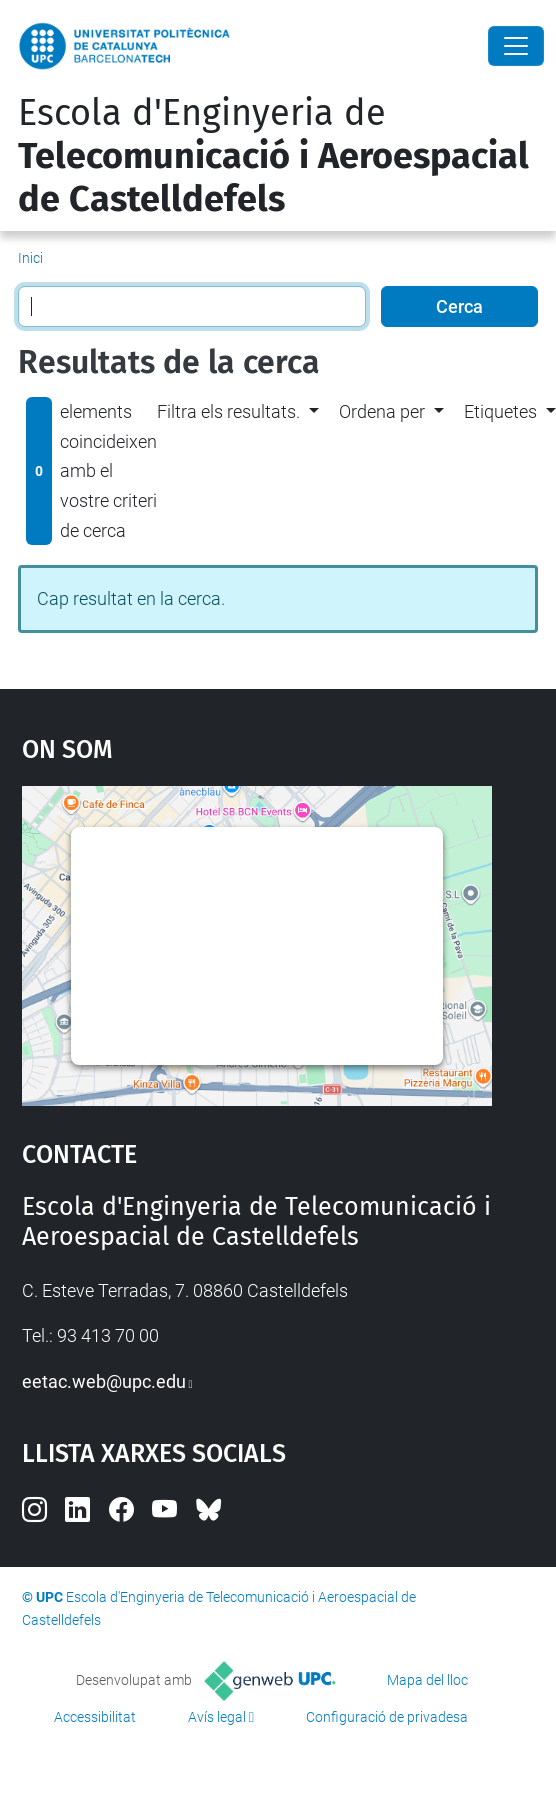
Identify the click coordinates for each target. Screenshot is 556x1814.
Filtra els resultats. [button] (228, 411)
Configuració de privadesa (387, 1717)
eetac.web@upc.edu (104, 1381)
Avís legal (217, 1717)
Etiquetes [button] (500, 411)
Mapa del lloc (427, 1680)
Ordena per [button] (382, 411)
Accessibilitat (95, 1717)
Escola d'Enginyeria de (273, 156)
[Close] (516, 46)
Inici (30, 258)
